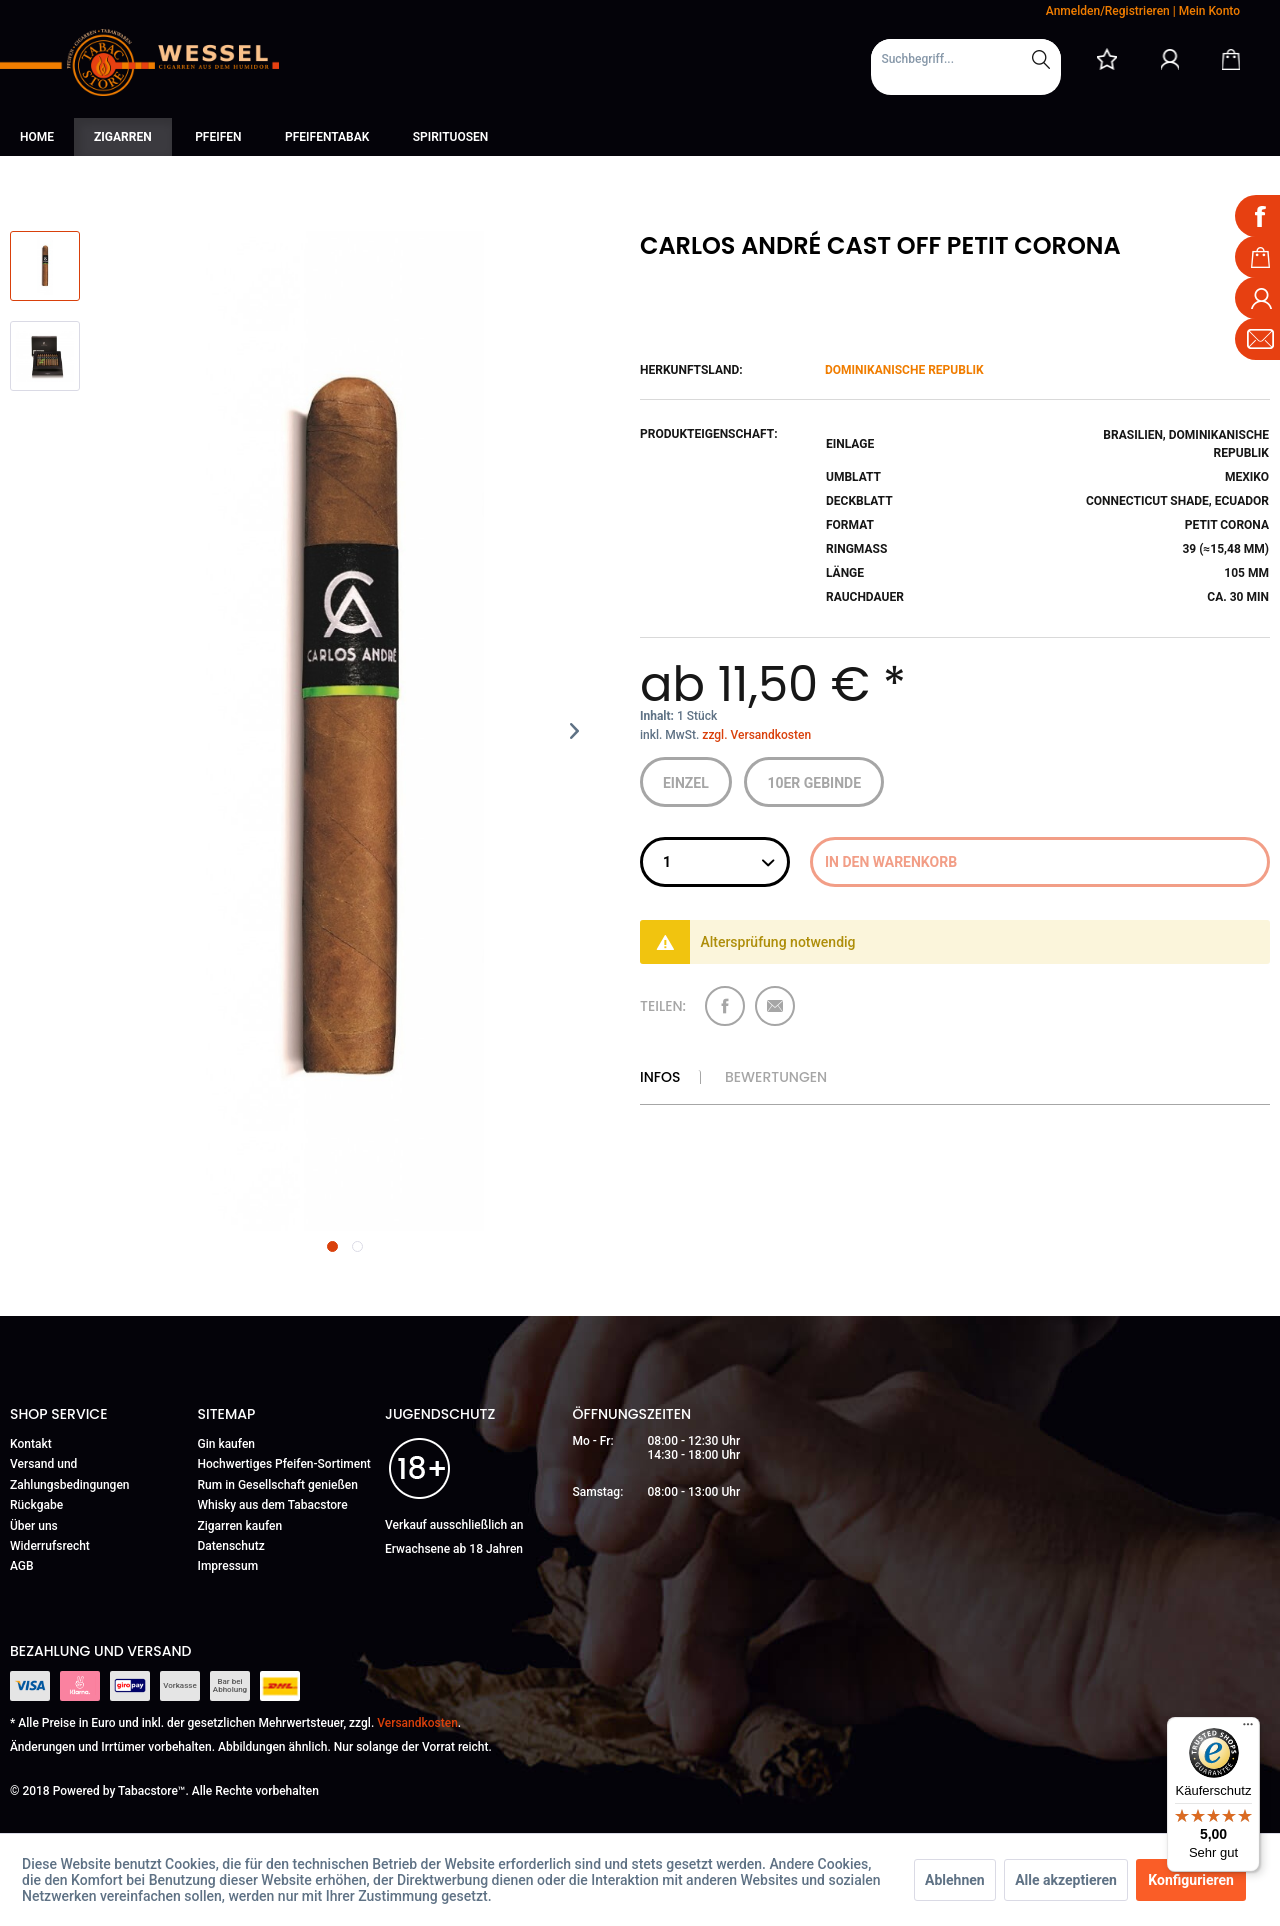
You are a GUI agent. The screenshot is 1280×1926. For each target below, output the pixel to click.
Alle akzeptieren (1066, 1880)
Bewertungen (776, 1077)
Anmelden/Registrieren (1108, 11)
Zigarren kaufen (240, 1526)
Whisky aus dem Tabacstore (273, 1505)
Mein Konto (1209, 11)
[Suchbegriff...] (966, 59)
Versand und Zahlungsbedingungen (70, 1474)
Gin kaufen (227, 1444)
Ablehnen (955, 1880)
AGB (22, 1566)
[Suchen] (1041, 59)
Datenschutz (231, 1546)
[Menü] (1248, 1729)
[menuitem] (966, 67)
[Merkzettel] (1107, 59)
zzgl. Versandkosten (756, 735)
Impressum (228, 1566)
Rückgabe (36, 1505)
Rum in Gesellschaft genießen (278, 1485)
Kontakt (31, 1444)
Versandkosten (417, 1723)
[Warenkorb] (1231, 59)
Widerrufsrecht (50, 1546)
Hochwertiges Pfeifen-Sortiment (284, 1464)
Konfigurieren (1191, 1880)
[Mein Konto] (1170, 59)
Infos (660, 1077)
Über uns (34, 1526)
